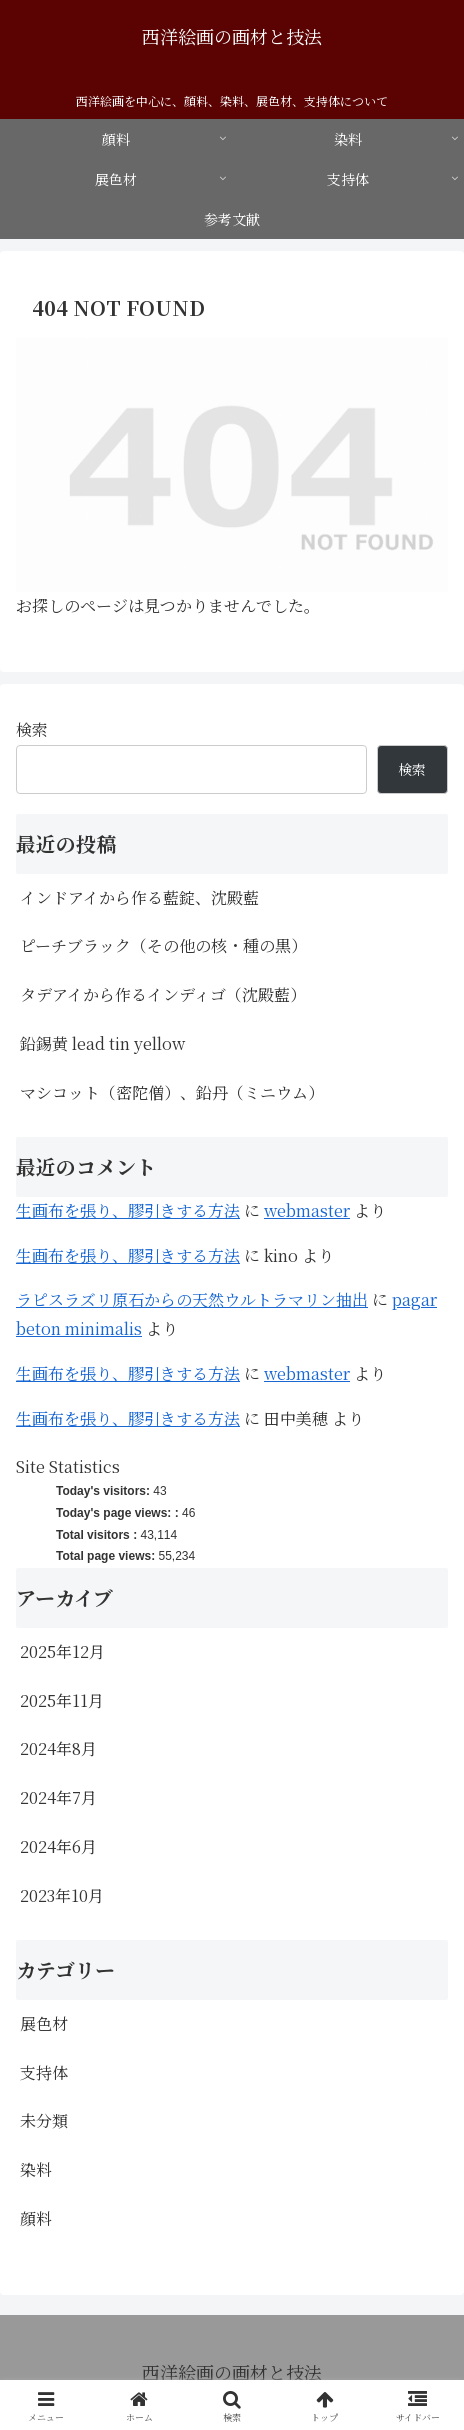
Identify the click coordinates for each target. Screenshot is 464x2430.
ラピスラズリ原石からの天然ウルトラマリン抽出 (192, 1299)
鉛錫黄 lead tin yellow (102, 1043)
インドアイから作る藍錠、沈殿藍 (139, 897)
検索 (32, 729)
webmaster (307, 1210)
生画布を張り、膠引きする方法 (128, 1210)
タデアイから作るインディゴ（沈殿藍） (163, 994)
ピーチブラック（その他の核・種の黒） (163, 945)
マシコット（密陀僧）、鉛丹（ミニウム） (172, 1092)
